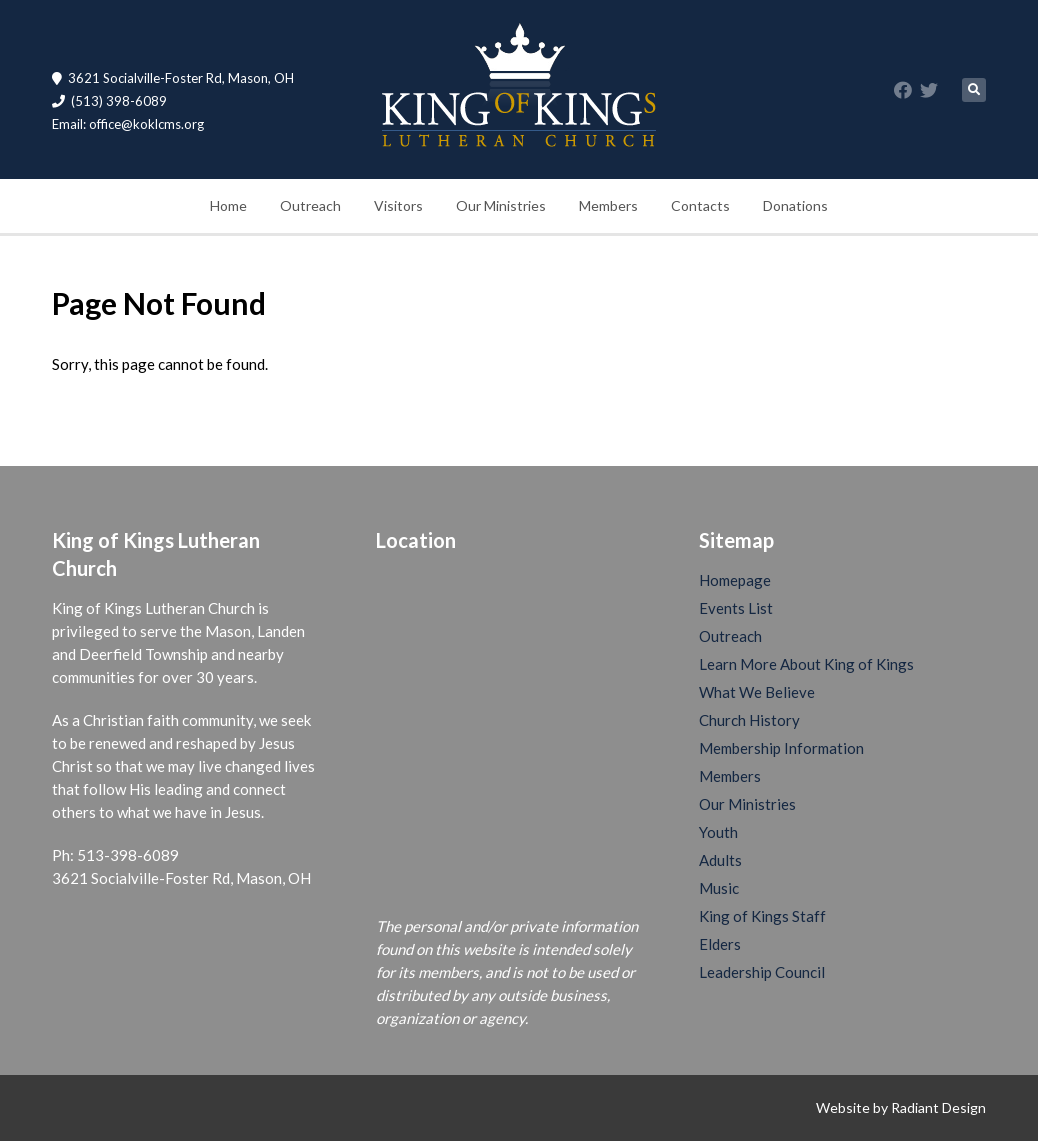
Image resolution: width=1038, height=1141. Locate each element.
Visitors (398, 205)
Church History (749, 720)
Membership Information (781, 748)
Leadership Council (762, 972)
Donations (795, 205)
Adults (720, 860)
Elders (720, 944)
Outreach (310, 205)
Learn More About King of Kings (806, 664)
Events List (736, 608)
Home (228, 205)
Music (719, 888)
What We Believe (757, 692)
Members (608, 205)
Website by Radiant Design (901, 1107)
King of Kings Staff (762, 916)
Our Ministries (501, 205)
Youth (718, 832)
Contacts (700, 205)
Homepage (735, 580)
